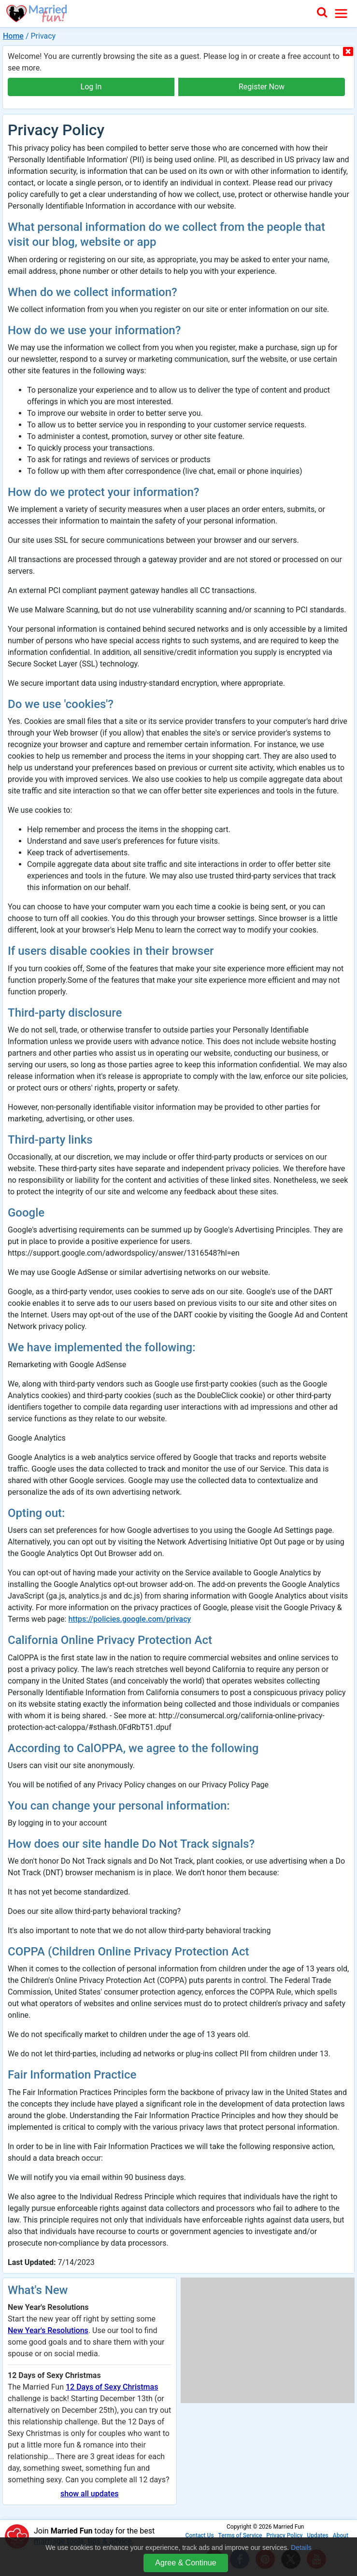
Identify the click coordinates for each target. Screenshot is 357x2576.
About (340, 2535)
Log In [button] (91, 86)
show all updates (89, 2493)
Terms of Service (240, 2535)
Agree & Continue (185, 2563)
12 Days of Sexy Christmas (112, 2387)
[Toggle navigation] (341, 13)
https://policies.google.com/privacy (129, 1619)
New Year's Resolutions (48, 2330)
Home (13, 36)
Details (301, 2547)
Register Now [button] (262, 86)
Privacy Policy (284, 2535)
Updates (317, 2535)
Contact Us (200, 2535)
